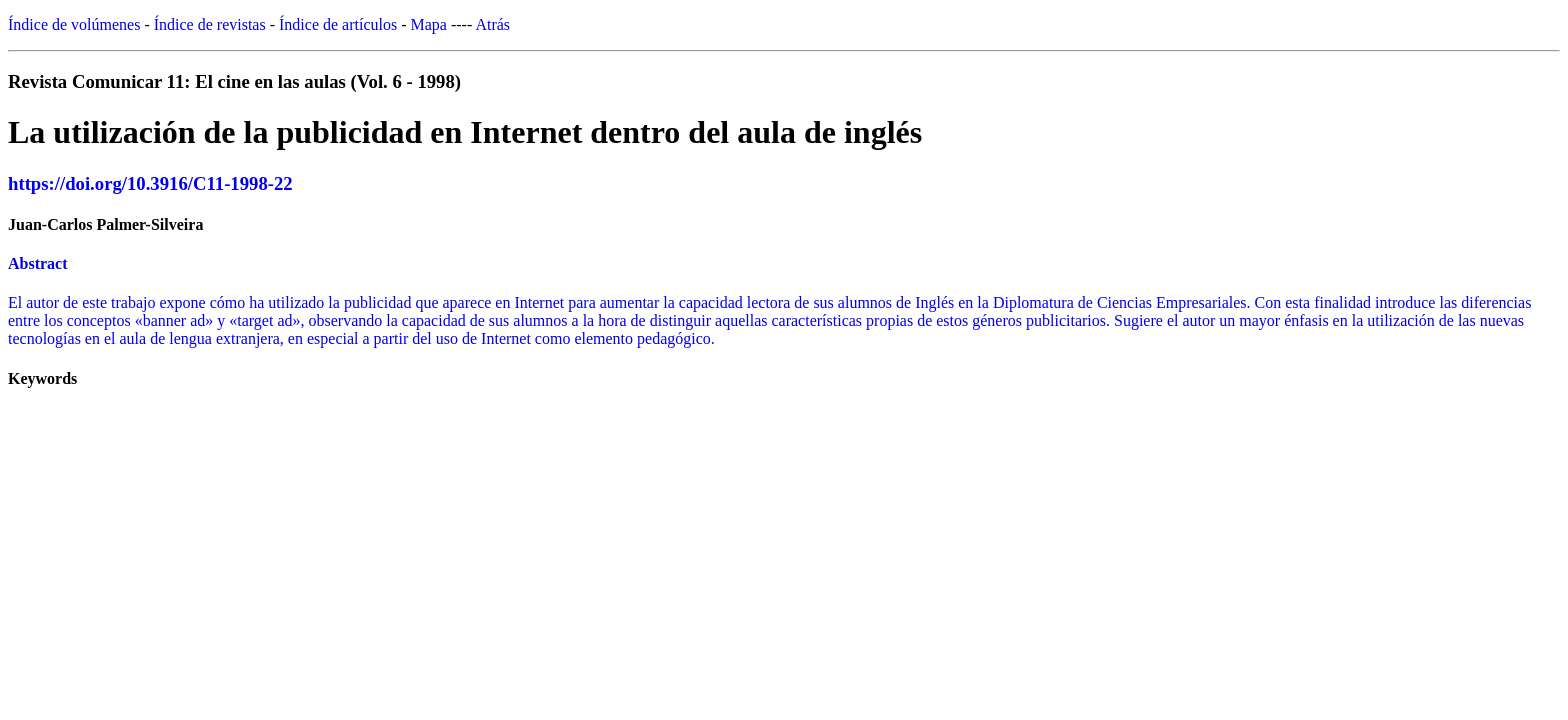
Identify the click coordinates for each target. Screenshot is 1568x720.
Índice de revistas (210, 24)
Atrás (492, 24)
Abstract (38, 263)
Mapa (429, 24)
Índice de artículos (338, 24)
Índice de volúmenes (74, 24)
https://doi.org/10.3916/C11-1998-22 (150, 183)
